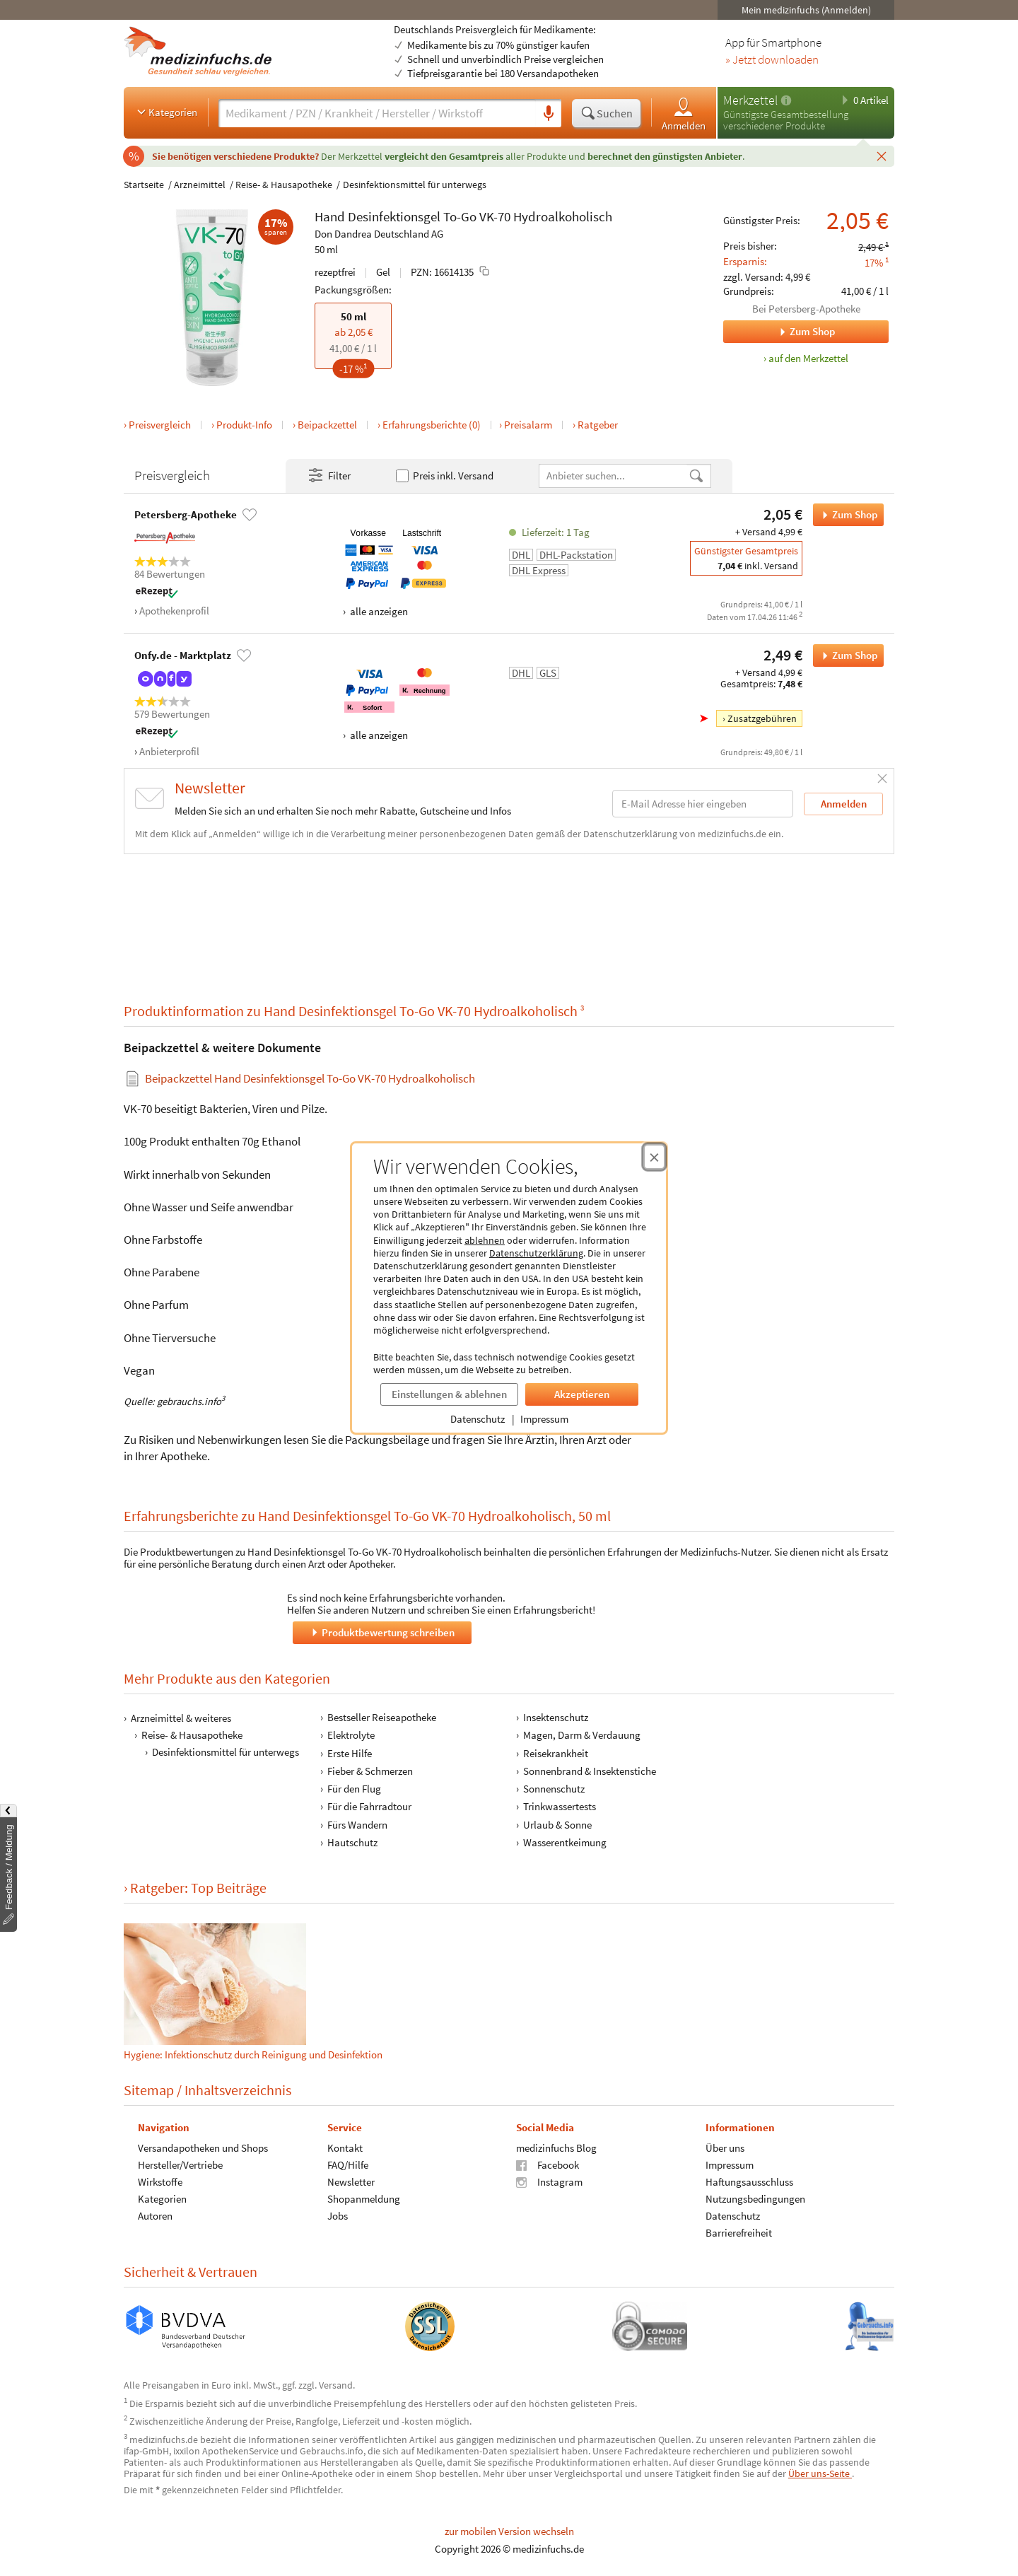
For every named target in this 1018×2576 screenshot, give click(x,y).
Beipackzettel (327, 424)
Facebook (547, 2165)
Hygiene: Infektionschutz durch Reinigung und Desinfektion (253, 2054)
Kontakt (345, 2148)
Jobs (337, 2215)
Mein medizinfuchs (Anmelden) (806, 10)
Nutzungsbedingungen (755, 2198)
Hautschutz (352, 1841)
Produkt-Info (244, 424)
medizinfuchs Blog (556, 2148)
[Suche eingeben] (377, 113)
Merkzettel (750, 100)
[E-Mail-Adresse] (702, 803)
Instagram (549, 2182)
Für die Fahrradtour (369, 1806)
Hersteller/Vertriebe (180, 2165)
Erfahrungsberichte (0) (431, 424)
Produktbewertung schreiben (382, 1631)
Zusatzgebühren (762, 718)
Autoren (155, 2215)
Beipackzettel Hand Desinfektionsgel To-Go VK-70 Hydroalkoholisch (310, 1078)
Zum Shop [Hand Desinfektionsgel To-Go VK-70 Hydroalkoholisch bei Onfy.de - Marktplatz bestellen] (845, 655)
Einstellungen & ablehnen (449, 1394)
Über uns (725, 2148)
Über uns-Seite (820, 2473)
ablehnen (484, 1240)
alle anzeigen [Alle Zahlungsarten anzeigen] (378, 611)
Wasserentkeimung (565, 1841)
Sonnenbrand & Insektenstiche (589, 1770)
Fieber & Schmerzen (370, 1770)
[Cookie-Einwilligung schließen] (654, 1157)
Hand (330, 216)
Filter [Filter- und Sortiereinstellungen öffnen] (329, 476)
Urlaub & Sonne (557, 1824)
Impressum (544, 1419)
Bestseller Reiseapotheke (381, 1717)
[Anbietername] (613, 475)
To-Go (459, 216)
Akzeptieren (581, 1394)
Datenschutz (477, 1419)
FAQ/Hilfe (347, 2165)
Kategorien (165, 112)
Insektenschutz (555, 1717)
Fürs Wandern (357, 1824)
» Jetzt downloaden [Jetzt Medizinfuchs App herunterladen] (772, 60)
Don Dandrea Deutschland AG (379, 233)
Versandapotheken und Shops (203, 2148)
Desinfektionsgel (394, 216)
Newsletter (351, 2182)
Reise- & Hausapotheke (283, 184)
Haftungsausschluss (749, 2182)
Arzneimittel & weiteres (181, 1718)
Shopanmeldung (363, 2198)
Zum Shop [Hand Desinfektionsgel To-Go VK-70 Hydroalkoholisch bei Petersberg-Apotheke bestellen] (845, 514)
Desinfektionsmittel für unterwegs (414, 184)
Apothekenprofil (174, 610)
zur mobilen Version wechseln (509, 2531)
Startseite (144, 184)
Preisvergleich (160, 424)
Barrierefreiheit (739, 2232)
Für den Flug (354, 1788)
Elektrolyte (351, 1735)
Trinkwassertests (559, 1806)
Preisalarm (528, 424)
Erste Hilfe (349, 1752)
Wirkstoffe (160, 2182)
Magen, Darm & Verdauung (581, 1735)
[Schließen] (881, 155)
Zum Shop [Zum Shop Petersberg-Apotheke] (779, 331)
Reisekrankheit (555, 1752)
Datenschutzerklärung (536, 1253)
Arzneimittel (200, 184)
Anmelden (684, 113)
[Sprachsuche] (548, 114)
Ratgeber (598, 424)
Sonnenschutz (554, 1788)
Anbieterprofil (169, 751)
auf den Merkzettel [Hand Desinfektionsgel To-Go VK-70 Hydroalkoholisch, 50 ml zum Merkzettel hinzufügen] (808, 358)
